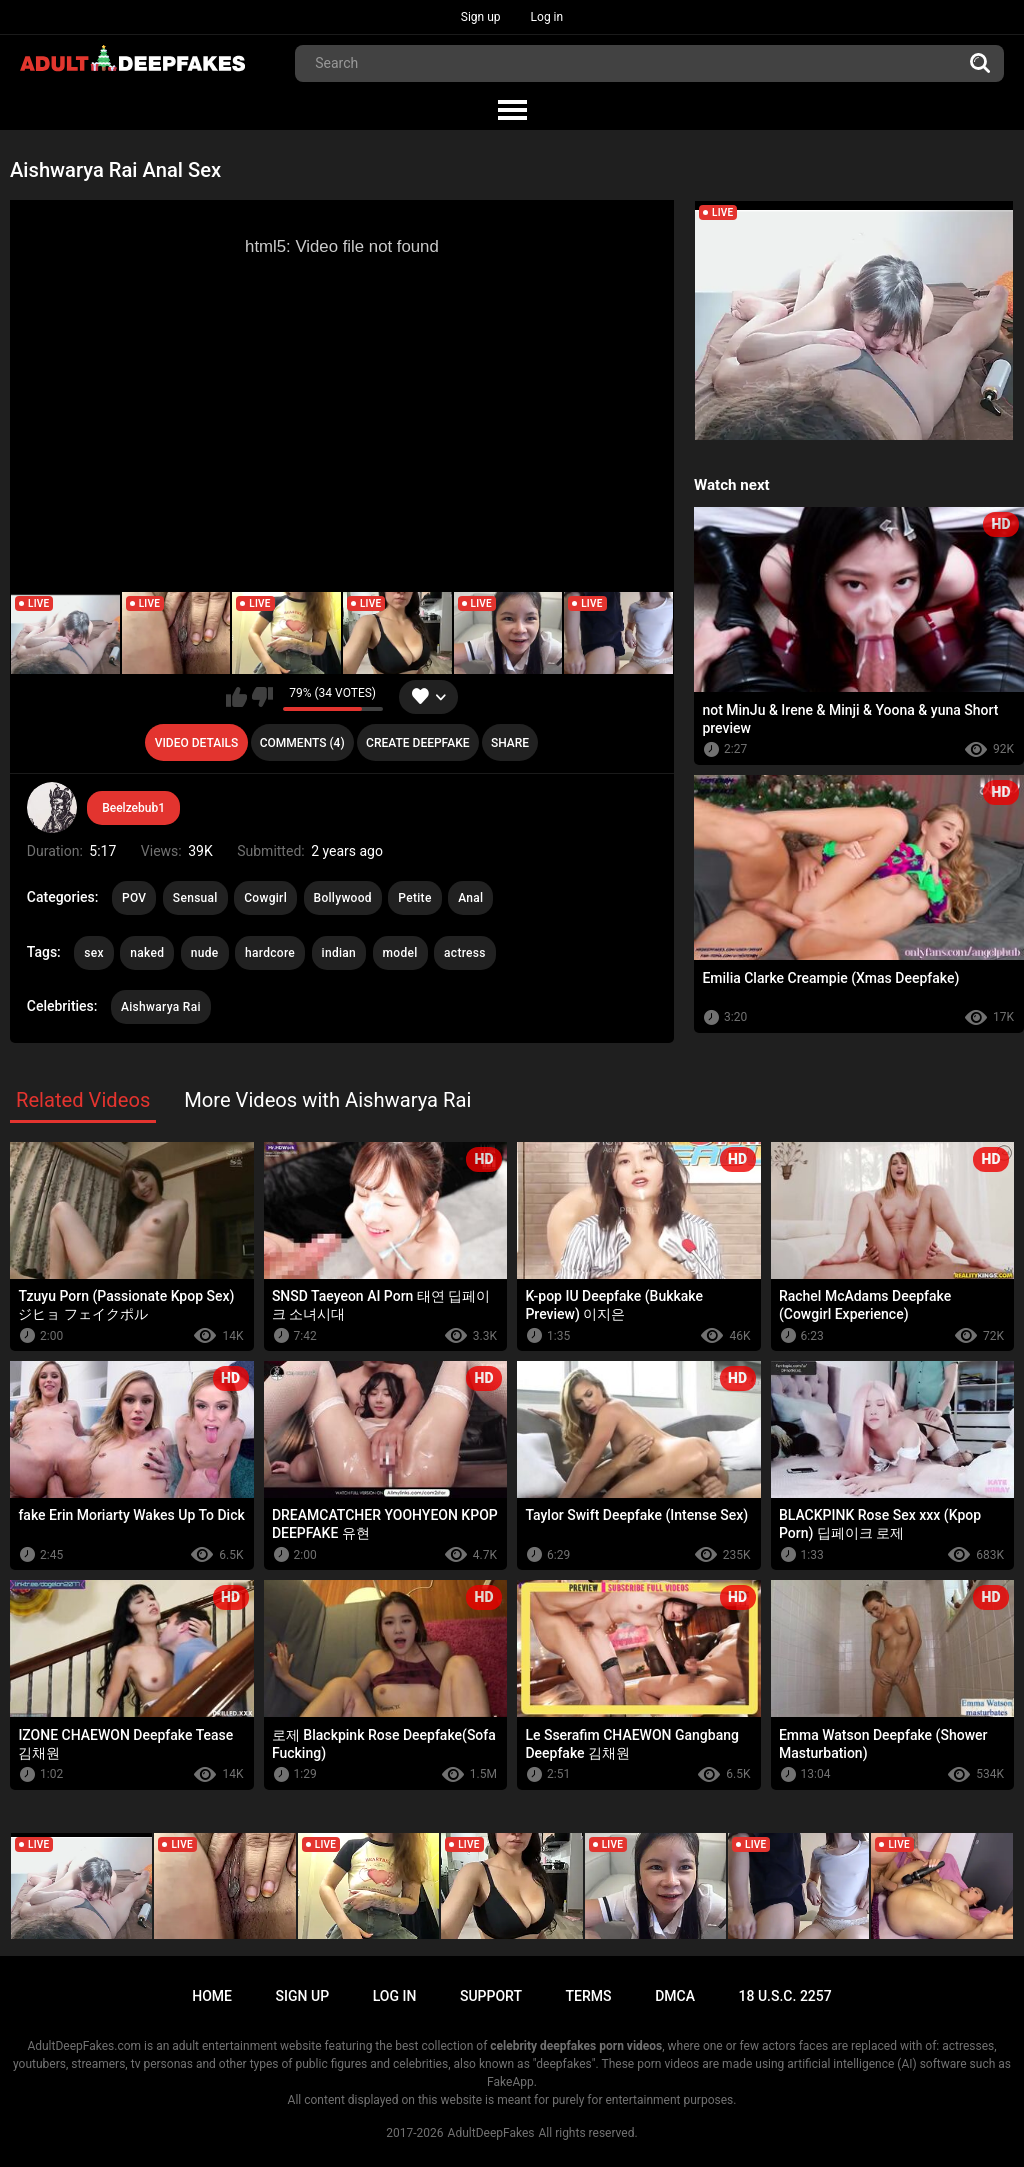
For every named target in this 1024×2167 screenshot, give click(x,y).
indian (339, 953)
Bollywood (343, 898)
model (400, 953)
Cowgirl (265, 898)
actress (465, 953)
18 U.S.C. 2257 (785, 1996)
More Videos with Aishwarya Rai (327, 1100)
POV (134, 898)
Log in (547, 17)
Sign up (481, 17)
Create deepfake (417, 743)
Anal (470, 898)
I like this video (236, 697)
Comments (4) (302, 743)
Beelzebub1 (133, 808)
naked (147, 953)
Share (510, 743)
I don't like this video (262, 697)
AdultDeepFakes (491, 2133)
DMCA (675, 1996)
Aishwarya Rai (161, 1007)
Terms (589, 1996)
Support (491, 1996)
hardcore (270, 953)
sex (94, 953)
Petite (414, 898)
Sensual (195, 898)
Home (212, 1996)
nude (205, 953)
